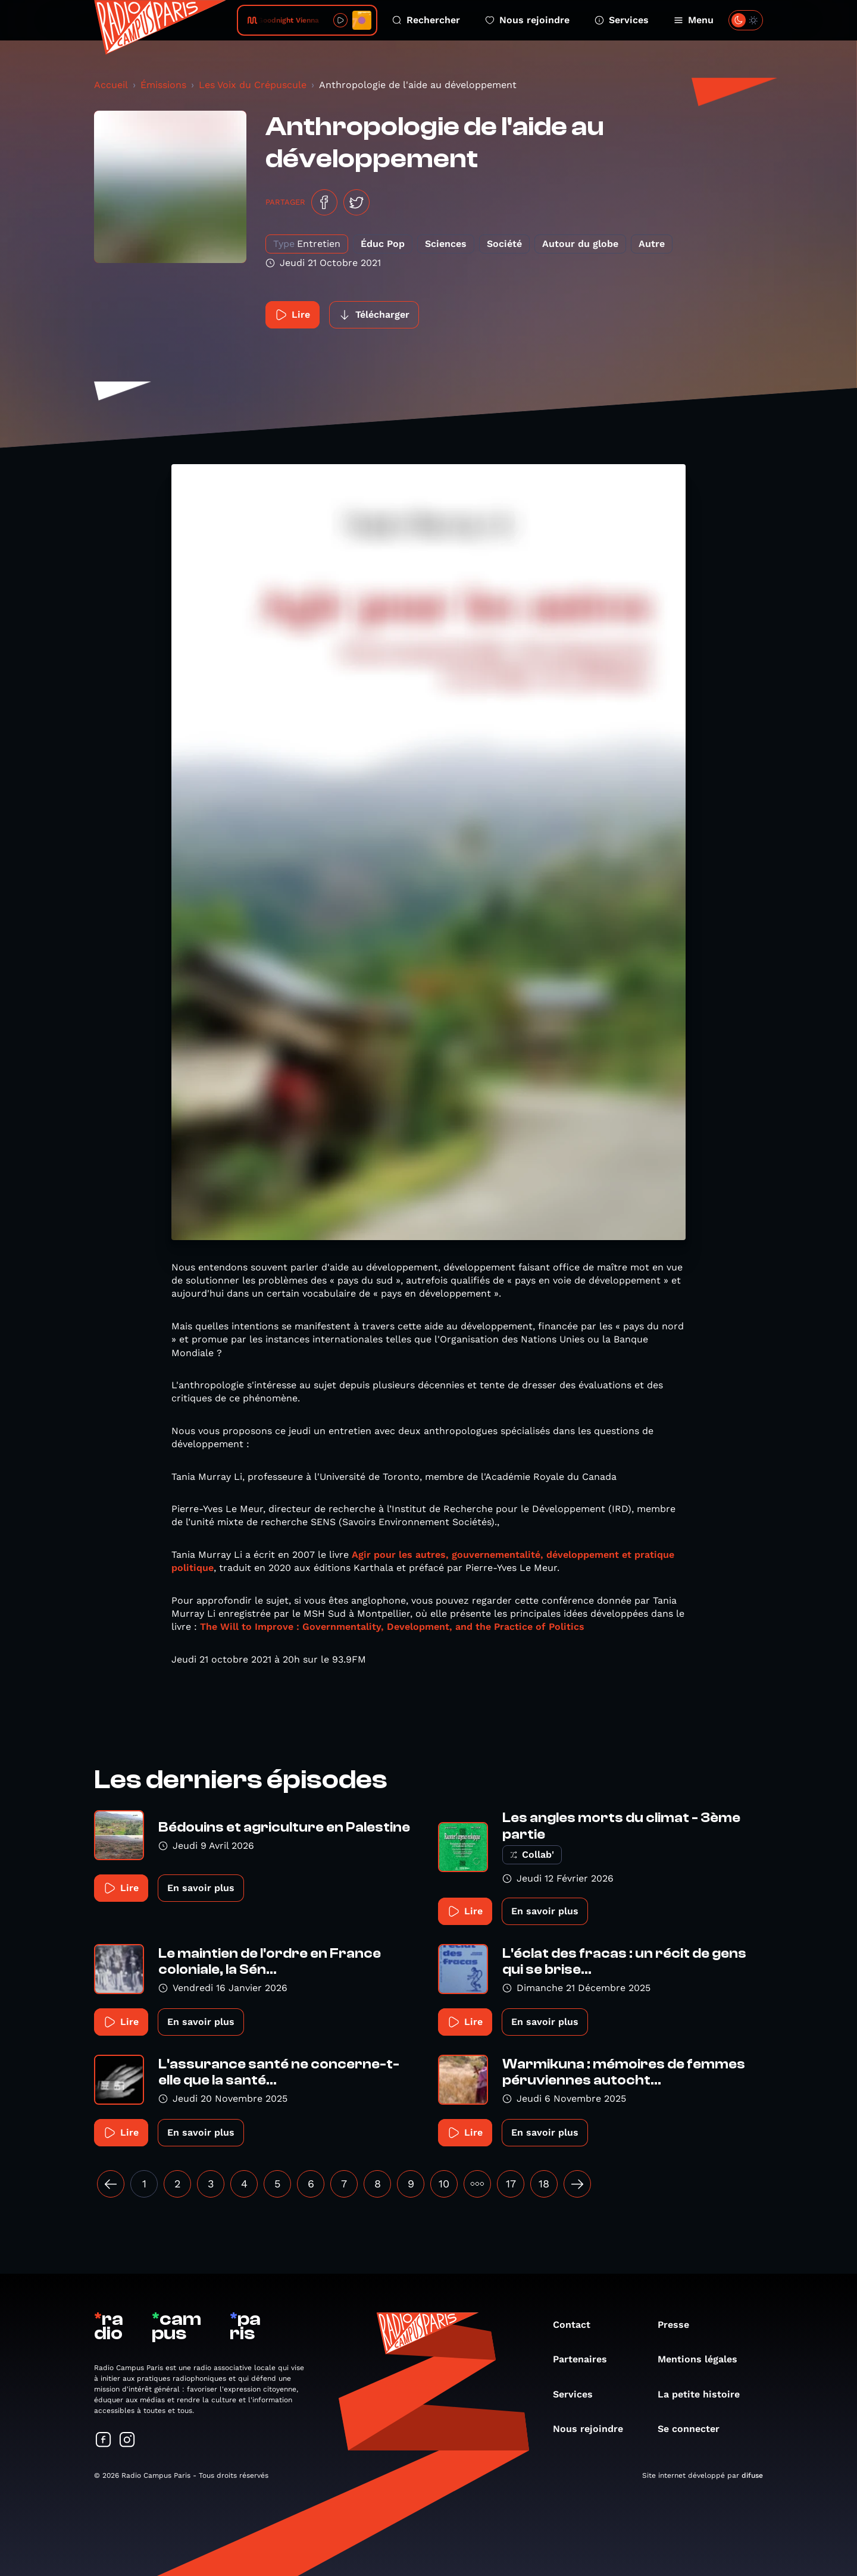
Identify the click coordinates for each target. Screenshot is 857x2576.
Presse (679, 2324)
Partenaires (586, 2359)
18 (544, 2183)
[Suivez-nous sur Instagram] (127, 2440)
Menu (694, 20)
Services (622, 20)
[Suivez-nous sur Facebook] (103, 2440)
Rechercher (426, 20)
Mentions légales (703, 2359)
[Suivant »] (577, 2184)
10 (444, 2183)
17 (511, 2183)
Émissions (163, 84)
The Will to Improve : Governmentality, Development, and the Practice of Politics (392, 1626)
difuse (752, 2475)
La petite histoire (705, 2394)
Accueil (111, 84)
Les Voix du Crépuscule (252, 84)
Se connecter (694, 2428)
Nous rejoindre (527, 20)
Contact (577, 2324)
